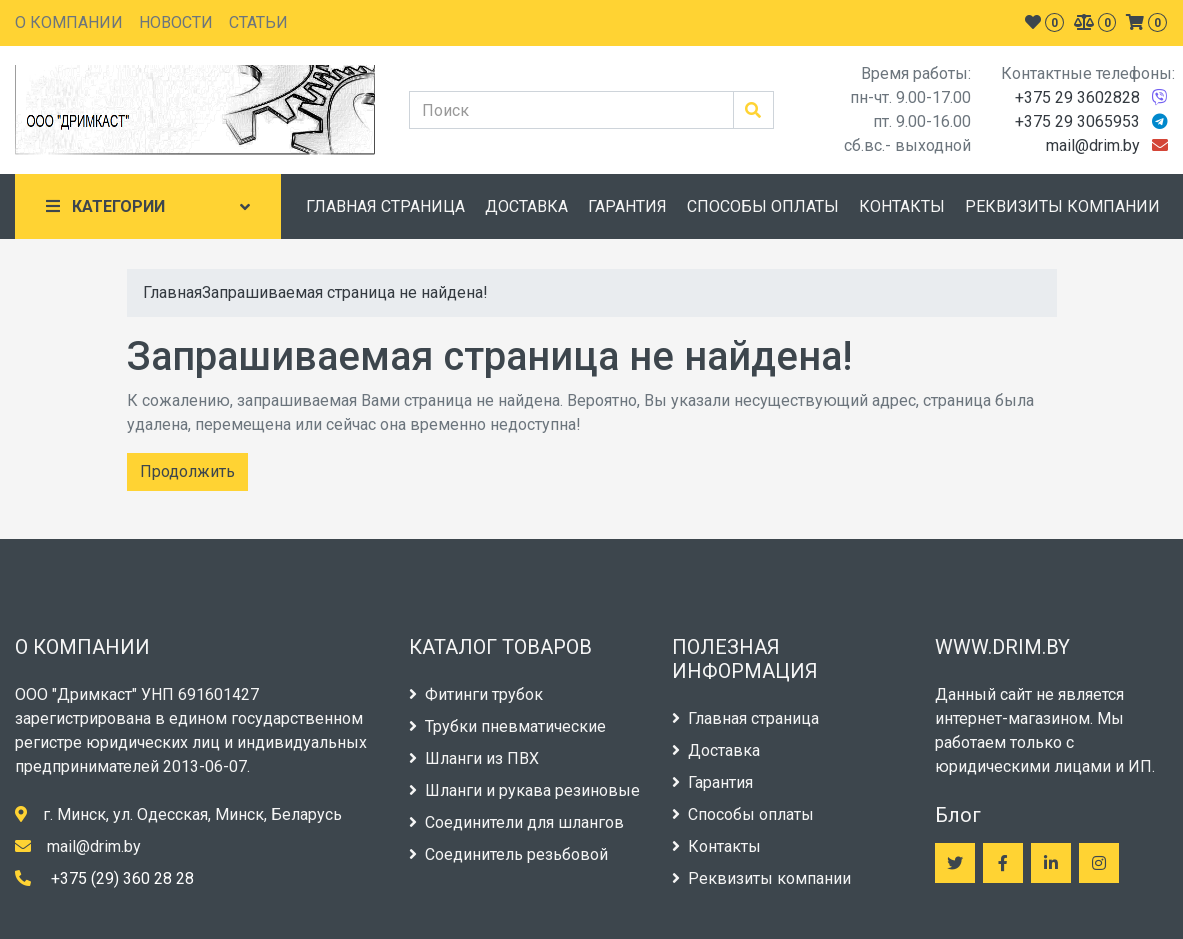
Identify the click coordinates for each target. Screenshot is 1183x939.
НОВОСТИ (176, 22)
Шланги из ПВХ (474, 758)
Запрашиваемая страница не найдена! (345, 292)
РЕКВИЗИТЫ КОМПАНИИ (1062, 206)
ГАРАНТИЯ (627, 206)
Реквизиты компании (761, 878)
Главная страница (745, 718)
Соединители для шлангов (516, 822)
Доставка (716, 750)
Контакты (716, 846)
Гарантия (712, 782)
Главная (172, 292)
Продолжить (187, 471)
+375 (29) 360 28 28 (122, 878)
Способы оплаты (743, 814)
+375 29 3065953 (1077, 121)
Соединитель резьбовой (508, 854)
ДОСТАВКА (526, 206)
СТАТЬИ (258, 22)
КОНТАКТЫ (902, 206)
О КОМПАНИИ (69, 22)
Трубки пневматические (507, 726)
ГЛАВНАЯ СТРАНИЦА (385, 206)
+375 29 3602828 (1077, 97)
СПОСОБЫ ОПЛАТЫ (763, 206)
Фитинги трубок (476, 694)
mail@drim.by (1093, 145)
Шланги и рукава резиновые (524, 790)
